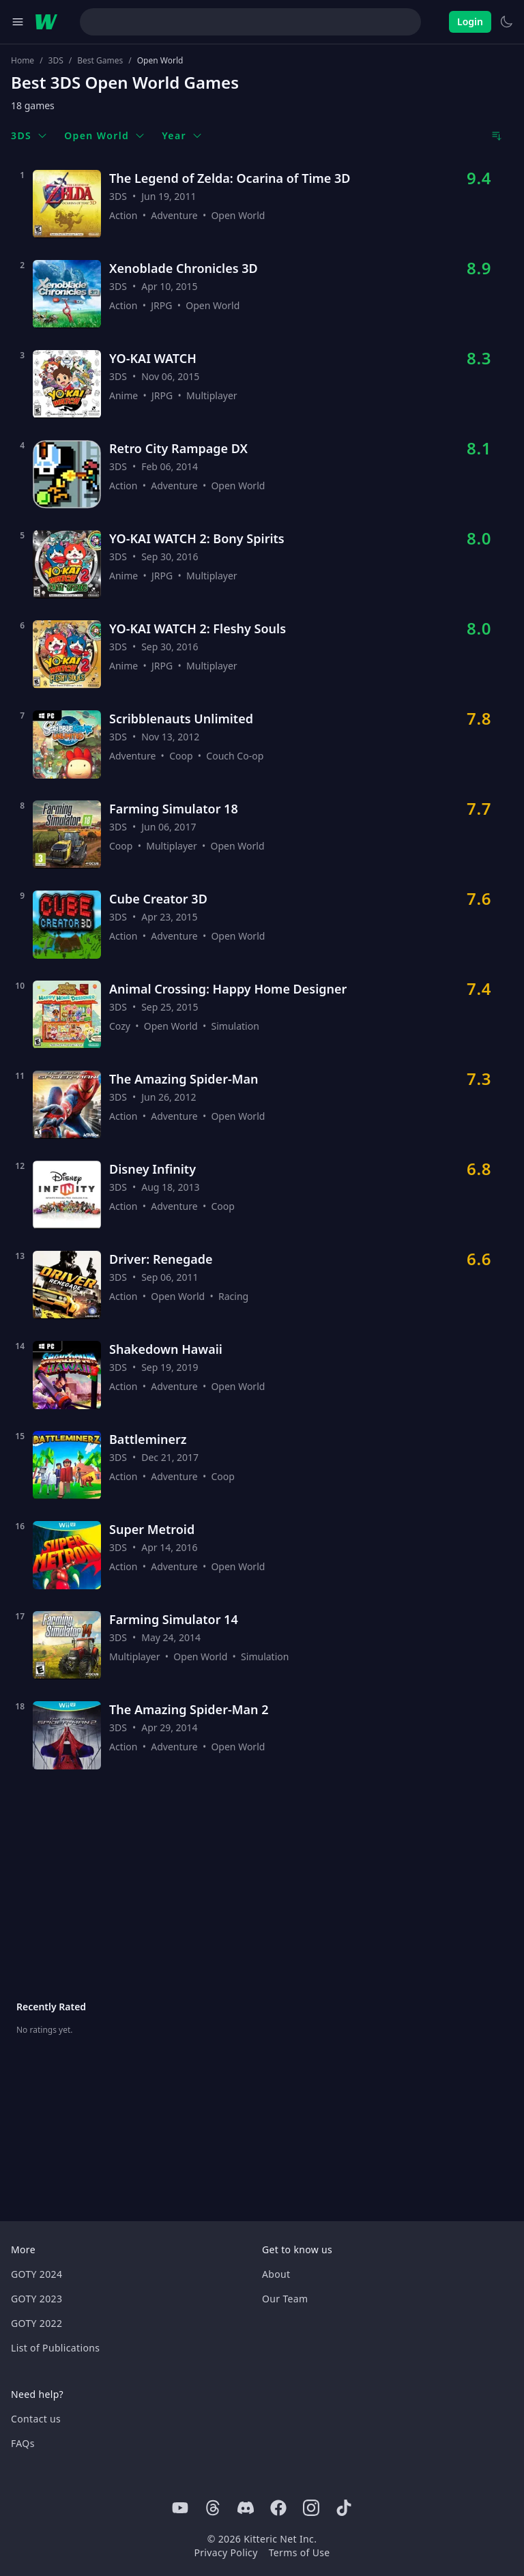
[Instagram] (311, 2508)
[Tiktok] (344, 2508)
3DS (55, 60)
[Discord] (245, 2508)
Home (22, 60)
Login (470, 21)
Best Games (100, 60)
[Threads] (213, 2508)
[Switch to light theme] (506, 22)
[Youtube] (180, 2508)
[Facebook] (278, 2508)
